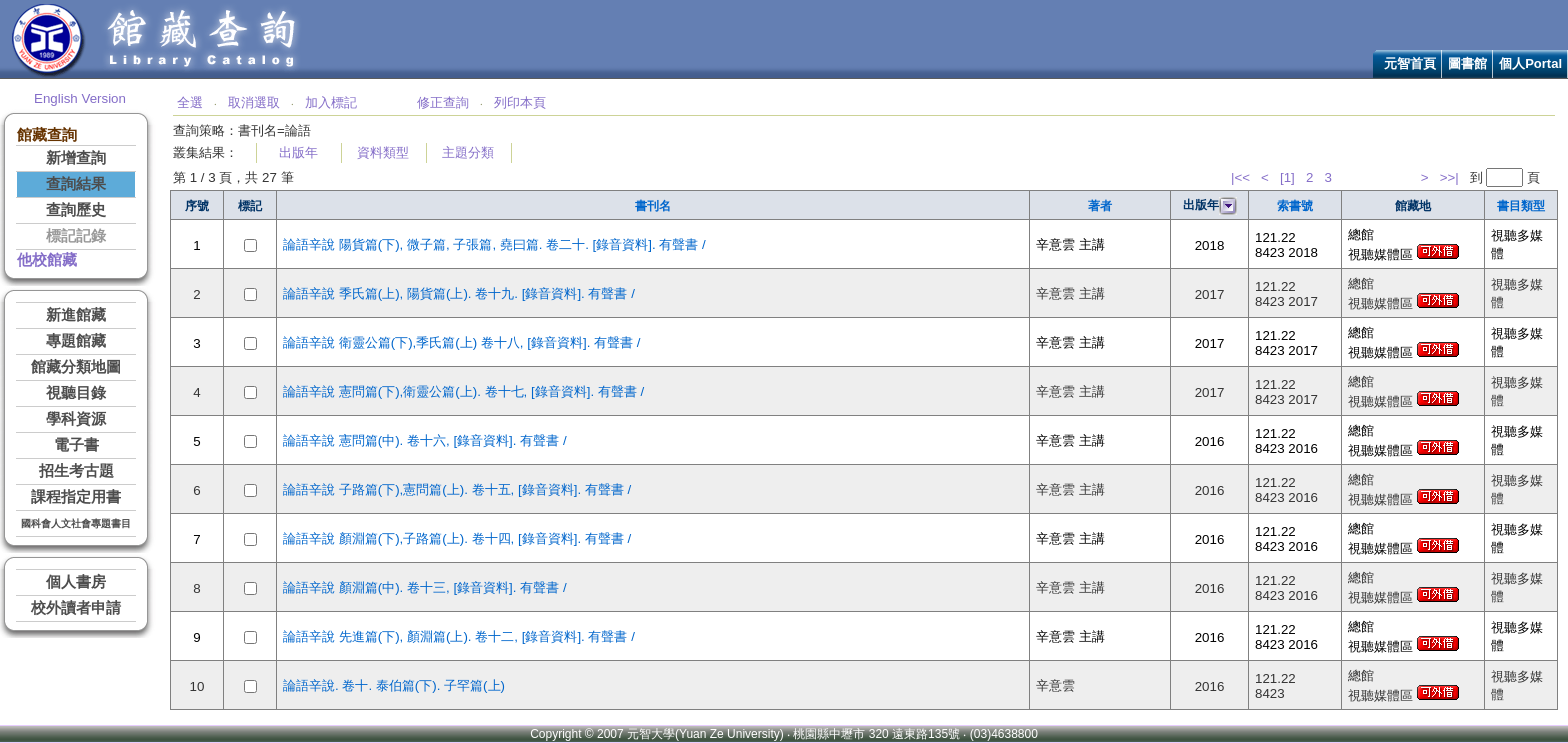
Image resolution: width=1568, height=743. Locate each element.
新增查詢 (76, 158)
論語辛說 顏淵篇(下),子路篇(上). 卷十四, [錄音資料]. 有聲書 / (457, 538)
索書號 (1295, 206)
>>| (1449, 177)
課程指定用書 (76, 497)
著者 (1100, 206)
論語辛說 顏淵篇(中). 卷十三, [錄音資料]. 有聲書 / (425, 587)
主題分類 (468, 152)
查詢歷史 (76, 210)
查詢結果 (76, 184)
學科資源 (76, 419)
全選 (190, 102)
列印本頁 (520, 102)
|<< (1240, 177)
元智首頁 (1410, 63)
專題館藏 (76, 341)
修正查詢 (443, 102)
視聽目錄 (76, 393)
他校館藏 (47, 260)
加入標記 (331, 102)
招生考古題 (76, 471)
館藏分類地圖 (76, 367)
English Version (80, 98)
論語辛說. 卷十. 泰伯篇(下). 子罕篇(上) (394, 685)
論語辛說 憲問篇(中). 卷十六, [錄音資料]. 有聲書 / (425, 440)
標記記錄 (76, 236)
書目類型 (1521, 206)
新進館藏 (76, 315)
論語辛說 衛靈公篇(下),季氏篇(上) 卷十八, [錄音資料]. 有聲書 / (462, 342)
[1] (1287, 177)
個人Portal (1530, 63)
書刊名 (653, 206)
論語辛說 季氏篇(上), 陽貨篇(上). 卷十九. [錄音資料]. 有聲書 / (459, 293)
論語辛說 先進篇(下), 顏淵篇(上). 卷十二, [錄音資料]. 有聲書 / (459, 636)
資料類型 (383, 152)
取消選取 (254, 102)
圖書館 (1467, 63)
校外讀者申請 (76, 608)
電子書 (76, 445)
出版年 (298, 152)
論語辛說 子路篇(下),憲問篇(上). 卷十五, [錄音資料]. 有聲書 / (457, 489)
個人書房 (76, 582)
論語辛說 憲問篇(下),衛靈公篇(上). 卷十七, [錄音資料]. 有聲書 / (463, 391)
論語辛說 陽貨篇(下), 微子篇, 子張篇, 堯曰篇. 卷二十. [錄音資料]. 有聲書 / (494, 244)
